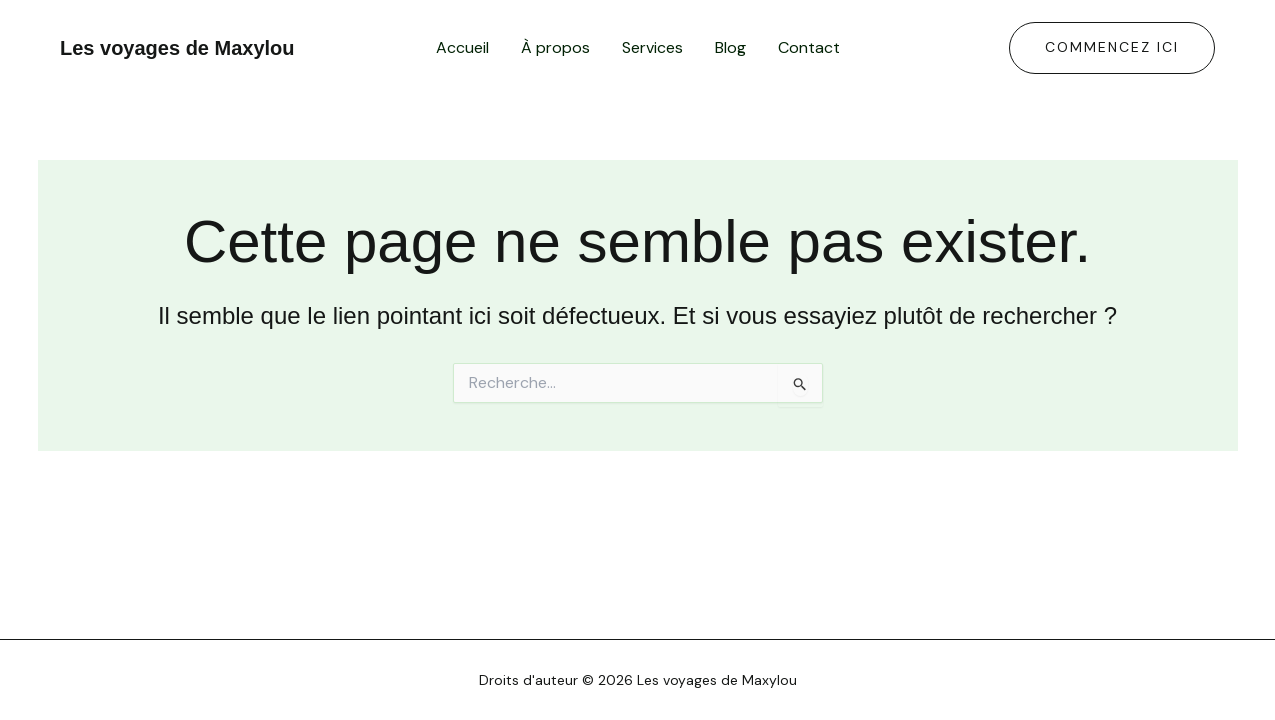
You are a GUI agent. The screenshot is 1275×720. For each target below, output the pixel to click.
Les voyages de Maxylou (177, 48)
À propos (555, 47)
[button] (1112, 48)
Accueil (462, 47)
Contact (809, 47)
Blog (730, 47)
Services (652, 47)
